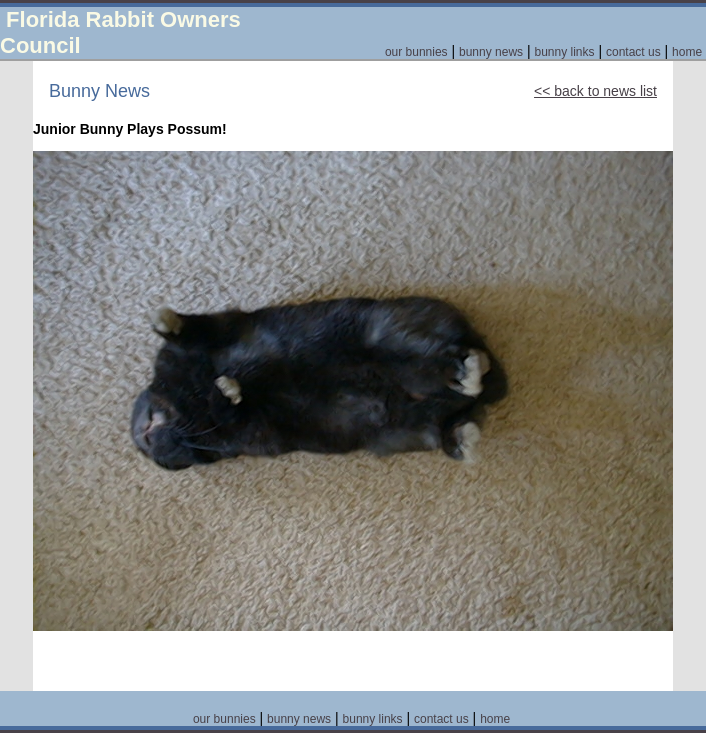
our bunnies (416, 52)
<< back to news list (595, 91)
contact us (633, 52)
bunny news (491, 52)
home (687, 52)
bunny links (564, 52)
